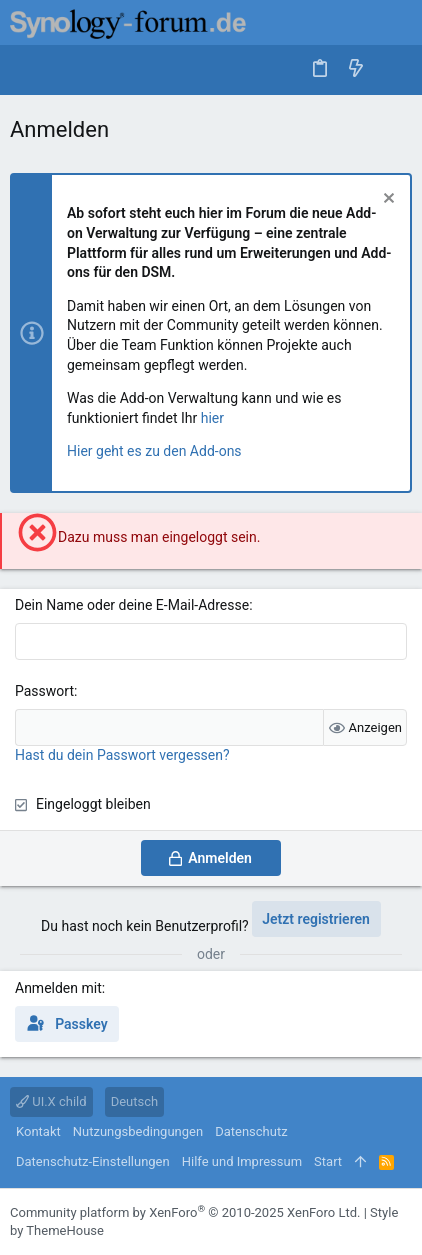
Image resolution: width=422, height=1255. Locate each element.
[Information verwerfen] (386, 200)
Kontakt (38, 1131)
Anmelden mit (58, 988)
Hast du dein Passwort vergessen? (122, 755)
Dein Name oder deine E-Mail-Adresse (132, 605)
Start (328, 1161)
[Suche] (392, 69)
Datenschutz (251, 1131)
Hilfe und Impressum (242, 1161)
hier (212, 418)
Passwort (44, 691)
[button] (30, 70)
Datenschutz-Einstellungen (93, 1161)
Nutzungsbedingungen (138, 1131)
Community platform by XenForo (185, 1212)
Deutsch (135, 1101)
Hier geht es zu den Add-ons (154, 451)
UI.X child (51, 1101)
